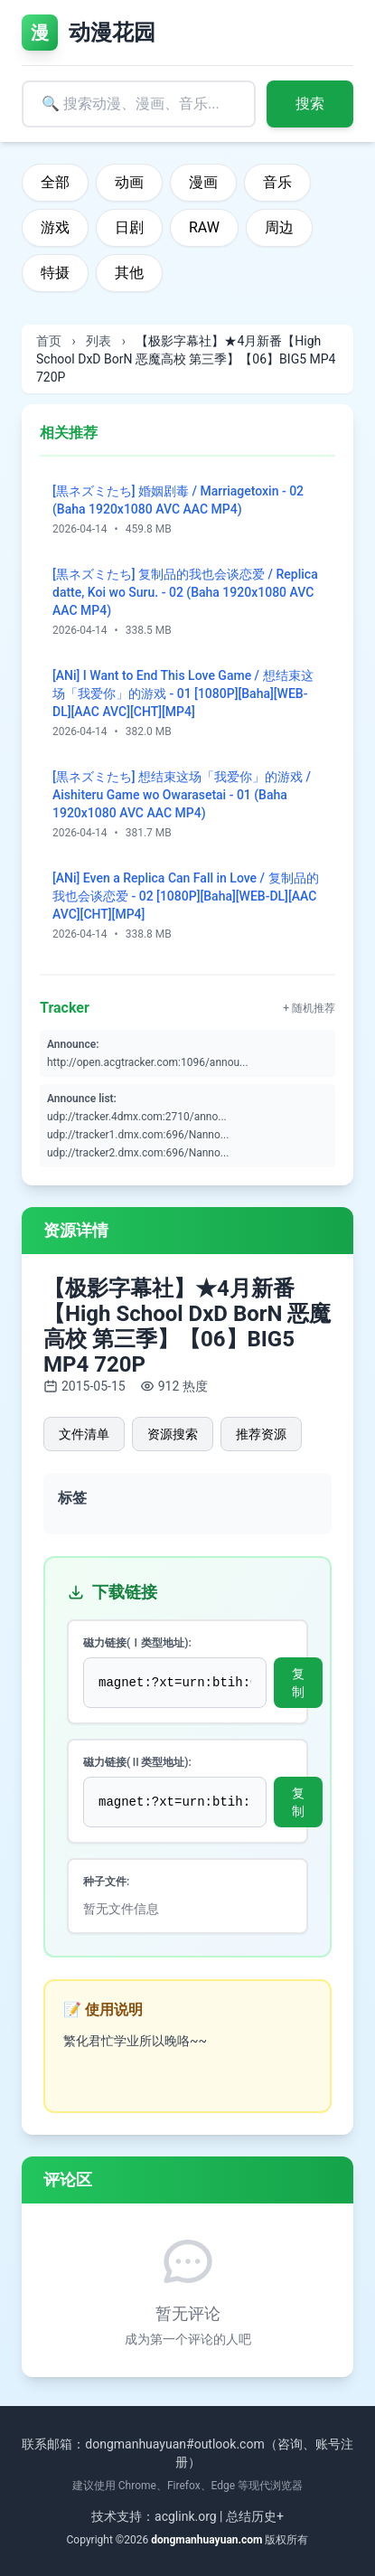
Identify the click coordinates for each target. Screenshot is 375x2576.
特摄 (55, 272)
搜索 (309, 103)
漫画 (203, 182)
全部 (55, 182)
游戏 (55, 227)
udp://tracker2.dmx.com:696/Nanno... (138, 1152)
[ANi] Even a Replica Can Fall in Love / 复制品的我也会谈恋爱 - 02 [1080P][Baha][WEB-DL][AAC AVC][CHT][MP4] (185, 896)
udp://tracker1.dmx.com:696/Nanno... (138, 1134)
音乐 (277, 182)
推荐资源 (261, 1434)
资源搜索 (172, 1434)
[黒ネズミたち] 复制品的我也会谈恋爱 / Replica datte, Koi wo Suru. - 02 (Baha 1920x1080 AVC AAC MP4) (185, 592)
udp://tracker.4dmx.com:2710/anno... (137, 1116)
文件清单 (84, 1434)
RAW (204, 227)
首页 (48, 341)
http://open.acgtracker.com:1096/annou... (147, 1062)
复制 (298, 1682)
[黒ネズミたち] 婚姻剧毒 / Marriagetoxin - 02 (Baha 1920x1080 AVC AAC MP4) (178, 500)
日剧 (129, 227)
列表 (98, 341)
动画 (129, 182)
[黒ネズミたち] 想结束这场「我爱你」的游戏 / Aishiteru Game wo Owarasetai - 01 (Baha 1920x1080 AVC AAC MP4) (181, 794)
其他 (129, 272)
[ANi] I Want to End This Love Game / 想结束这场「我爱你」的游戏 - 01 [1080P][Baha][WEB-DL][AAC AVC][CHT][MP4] (183, 693)
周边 (279, 227)
